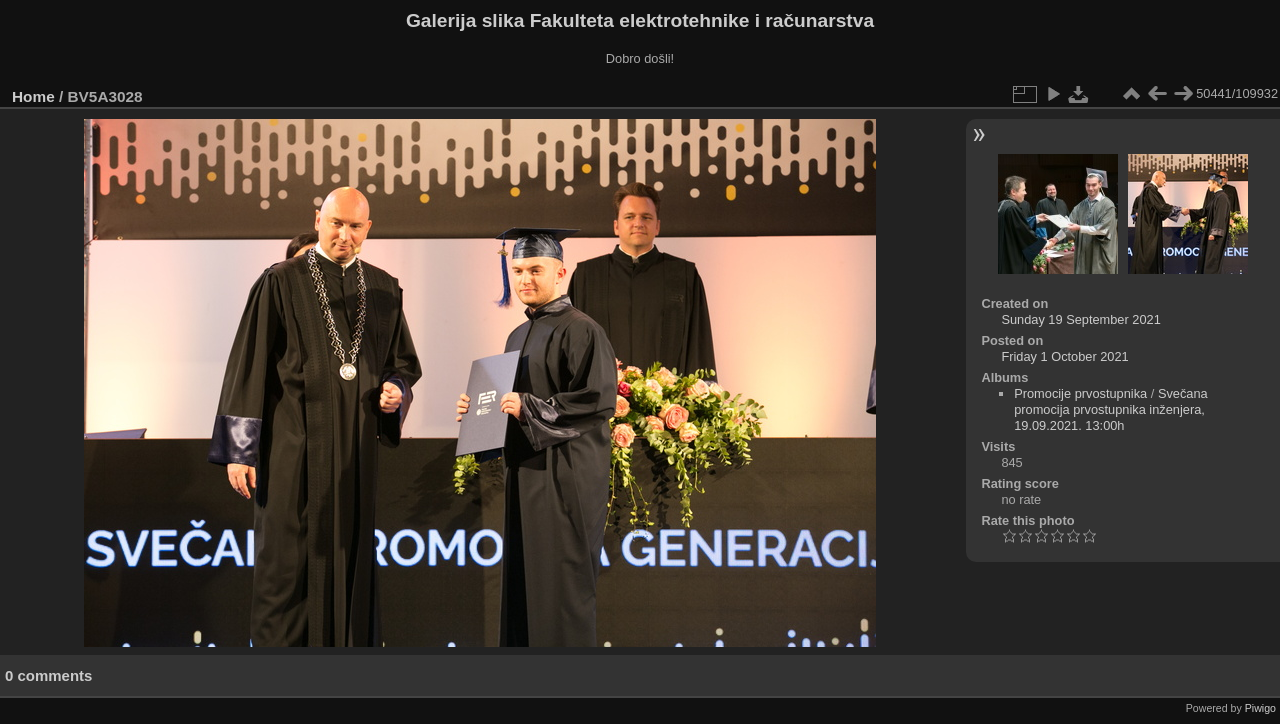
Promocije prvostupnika (1080, 393)
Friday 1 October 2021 (1064, 356)
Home (33, 96)
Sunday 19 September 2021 (1080, 319)
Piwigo (1260, 708)
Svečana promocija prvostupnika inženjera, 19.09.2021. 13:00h (1111, 409)
